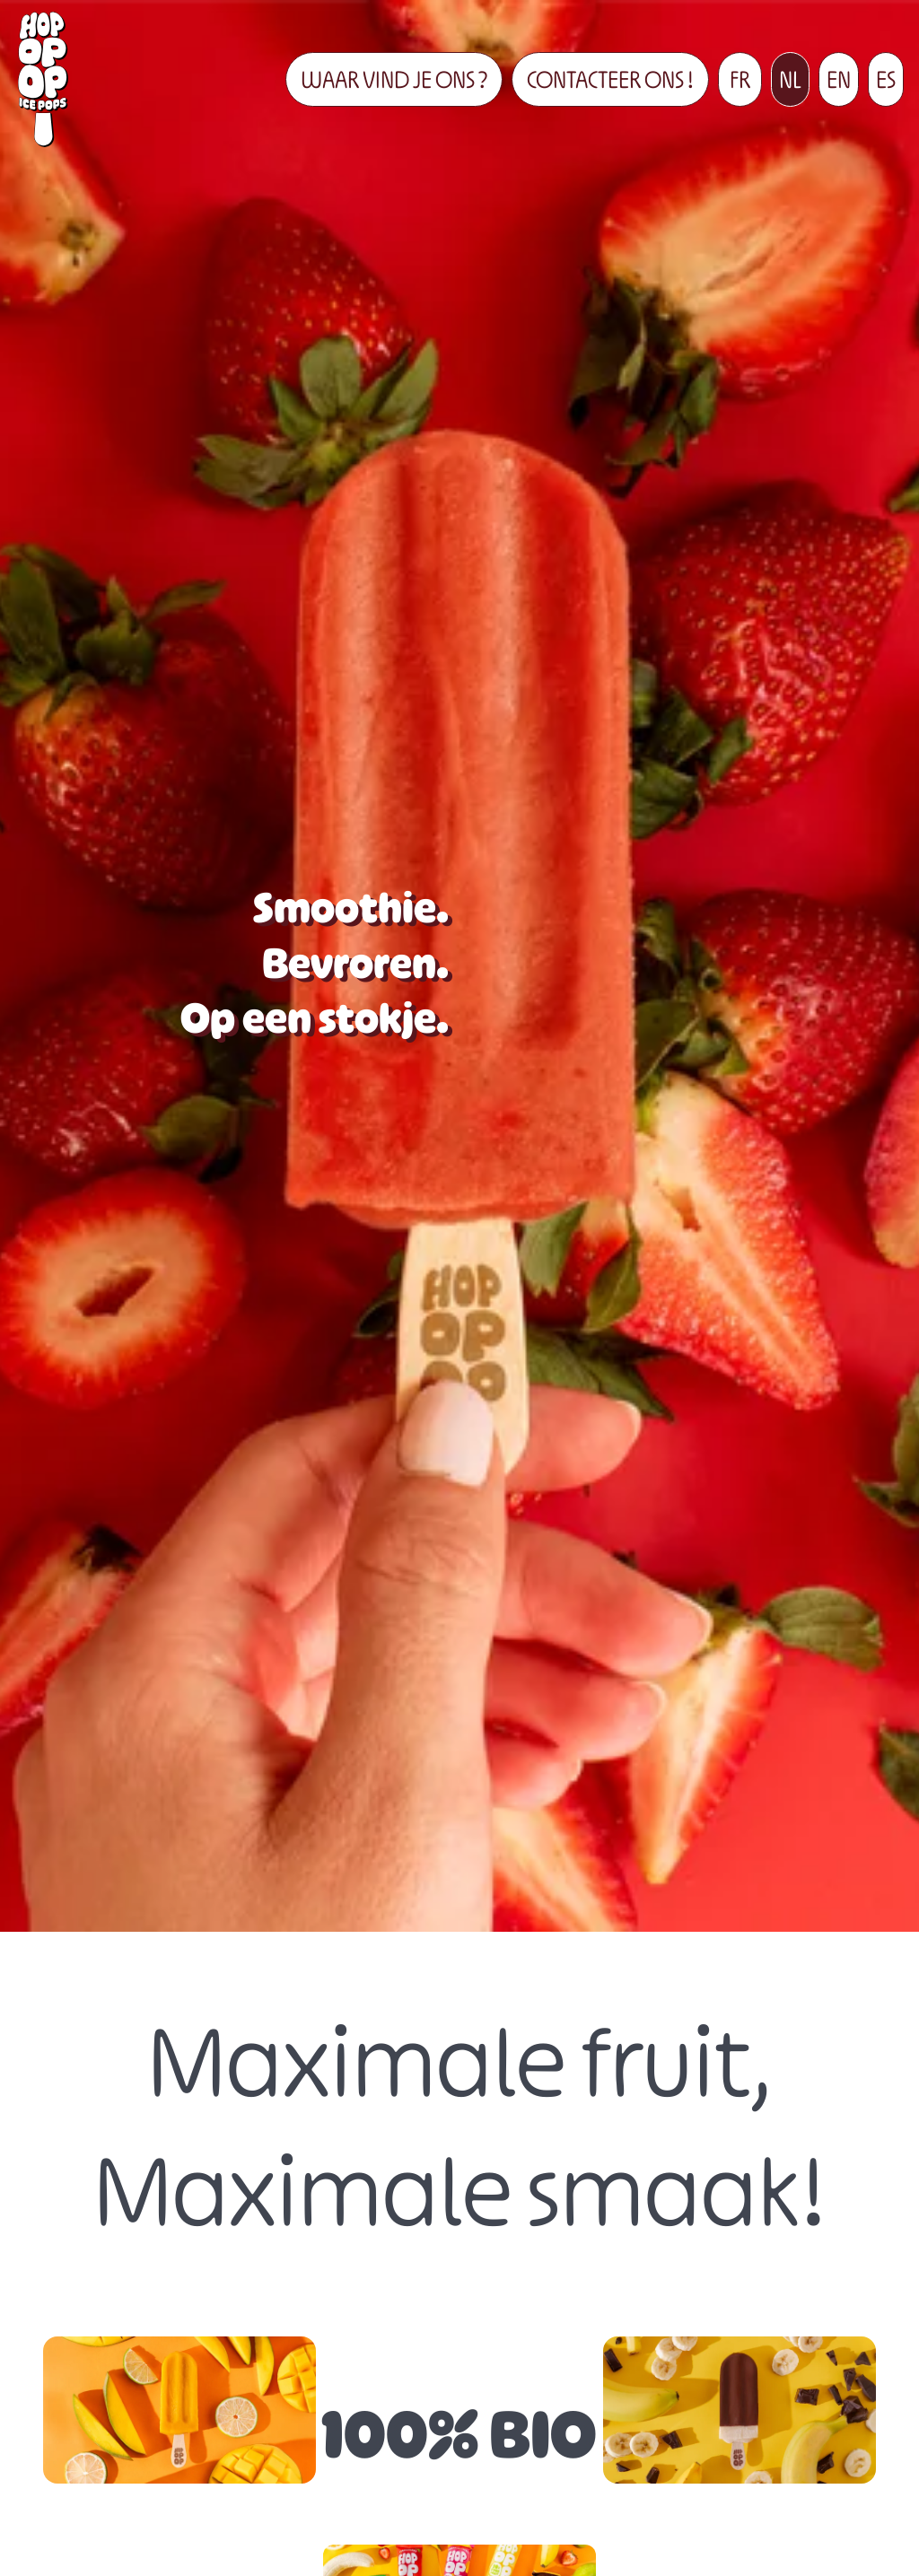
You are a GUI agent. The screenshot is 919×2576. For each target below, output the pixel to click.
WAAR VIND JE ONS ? (394, 79)
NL (790, 79)
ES (886, 79)
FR (740, 79)
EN (839, 79)
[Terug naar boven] (43, 79)
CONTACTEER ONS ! (610, 79)
